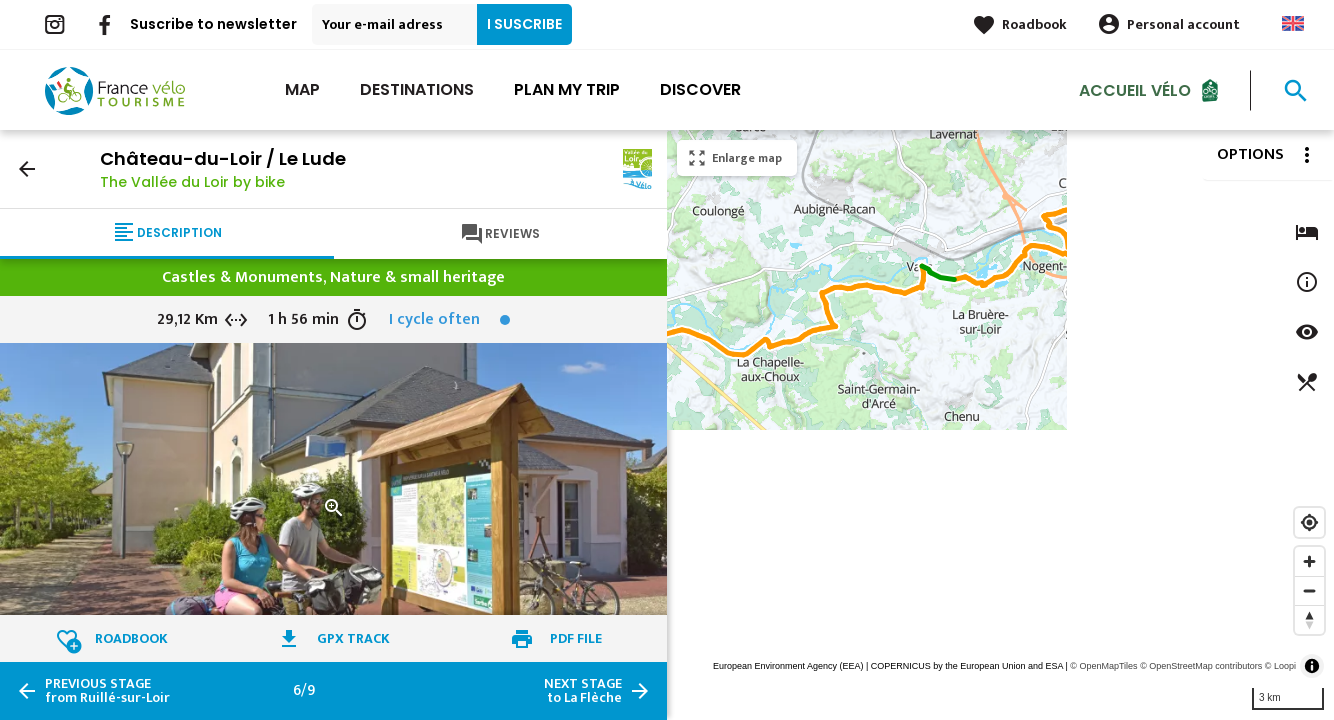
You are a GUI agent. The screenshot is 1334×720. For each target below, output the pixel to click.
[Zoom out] (1309, 590)
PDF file (576, 638)
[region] (1000, 425)
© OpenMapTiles (1103, 666)
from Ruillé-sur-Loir (107, 691)
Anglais (1293, 23)
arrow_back (27, 169)
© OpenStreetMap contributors (1201, 666)
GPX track (353, 638)
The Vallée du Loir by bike (192, 182)
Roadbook (1034, 24)
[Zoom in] (1309, 561)
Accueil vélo (1135, 89)
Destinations (417, 89)
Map (302, 89)
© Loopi (1280, 666)
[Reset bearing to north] (1309, 619)
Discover (700, 89)
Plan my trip (567, 89)
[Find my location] (1309, 522)
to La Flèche (583, 691)
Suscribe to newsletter (213, 24)
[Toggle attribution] (1312, 666)
